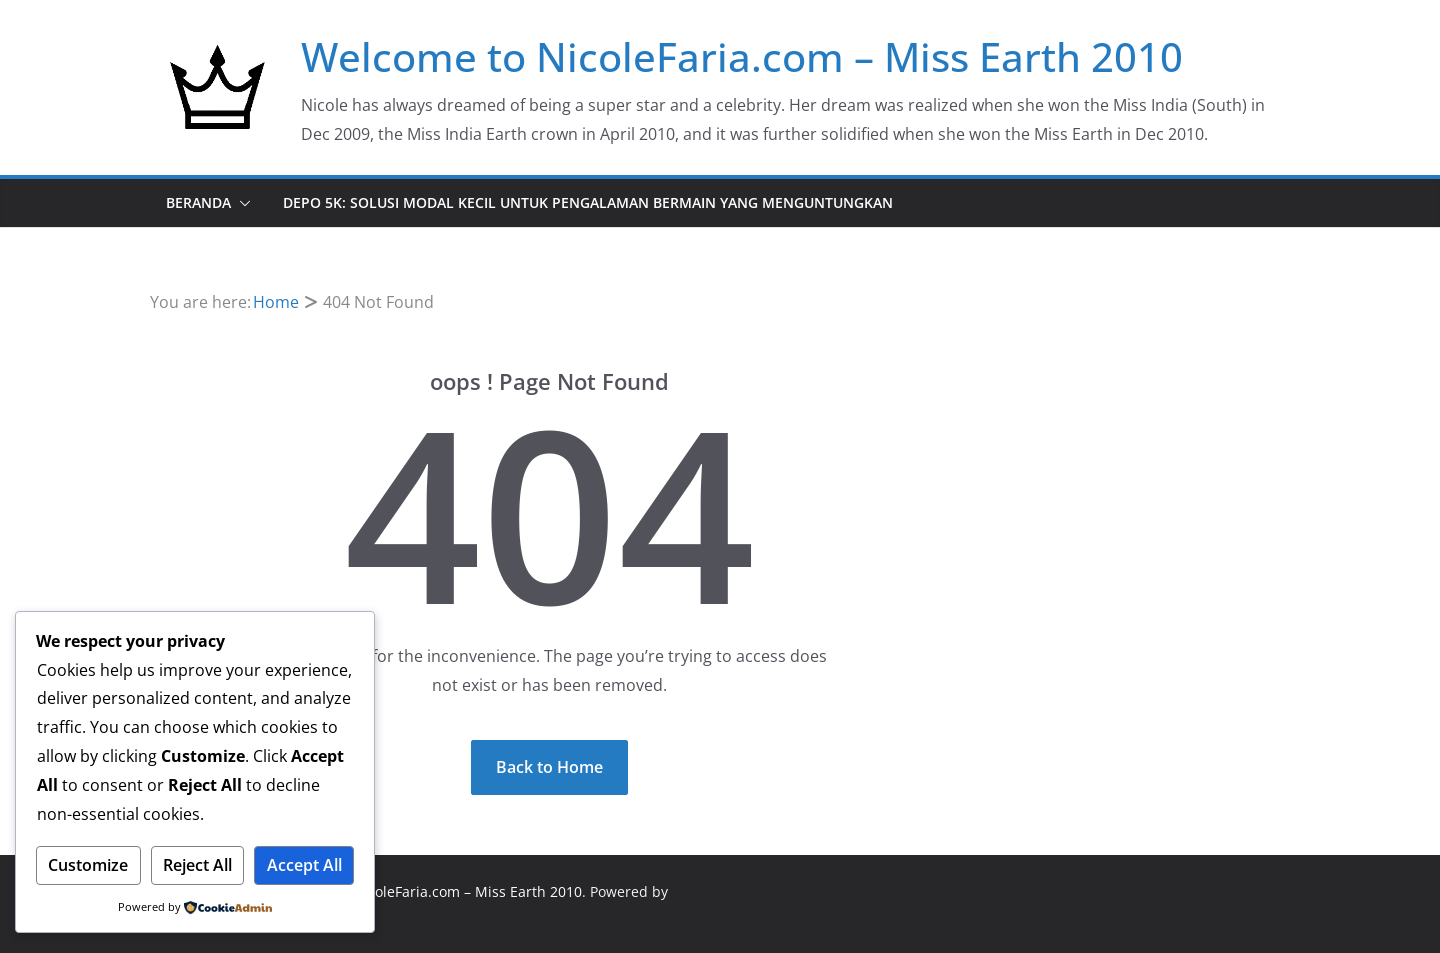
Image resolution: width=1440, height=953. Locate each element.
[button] (241, 203)
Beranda (198, 202)
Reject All (197, 865)
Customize (88, 865)
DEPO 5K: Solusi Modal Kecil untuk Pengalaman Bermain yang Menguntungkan (588, 202)
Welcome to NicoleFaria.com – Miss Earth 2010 (742, 56)
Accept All (304, 865)
